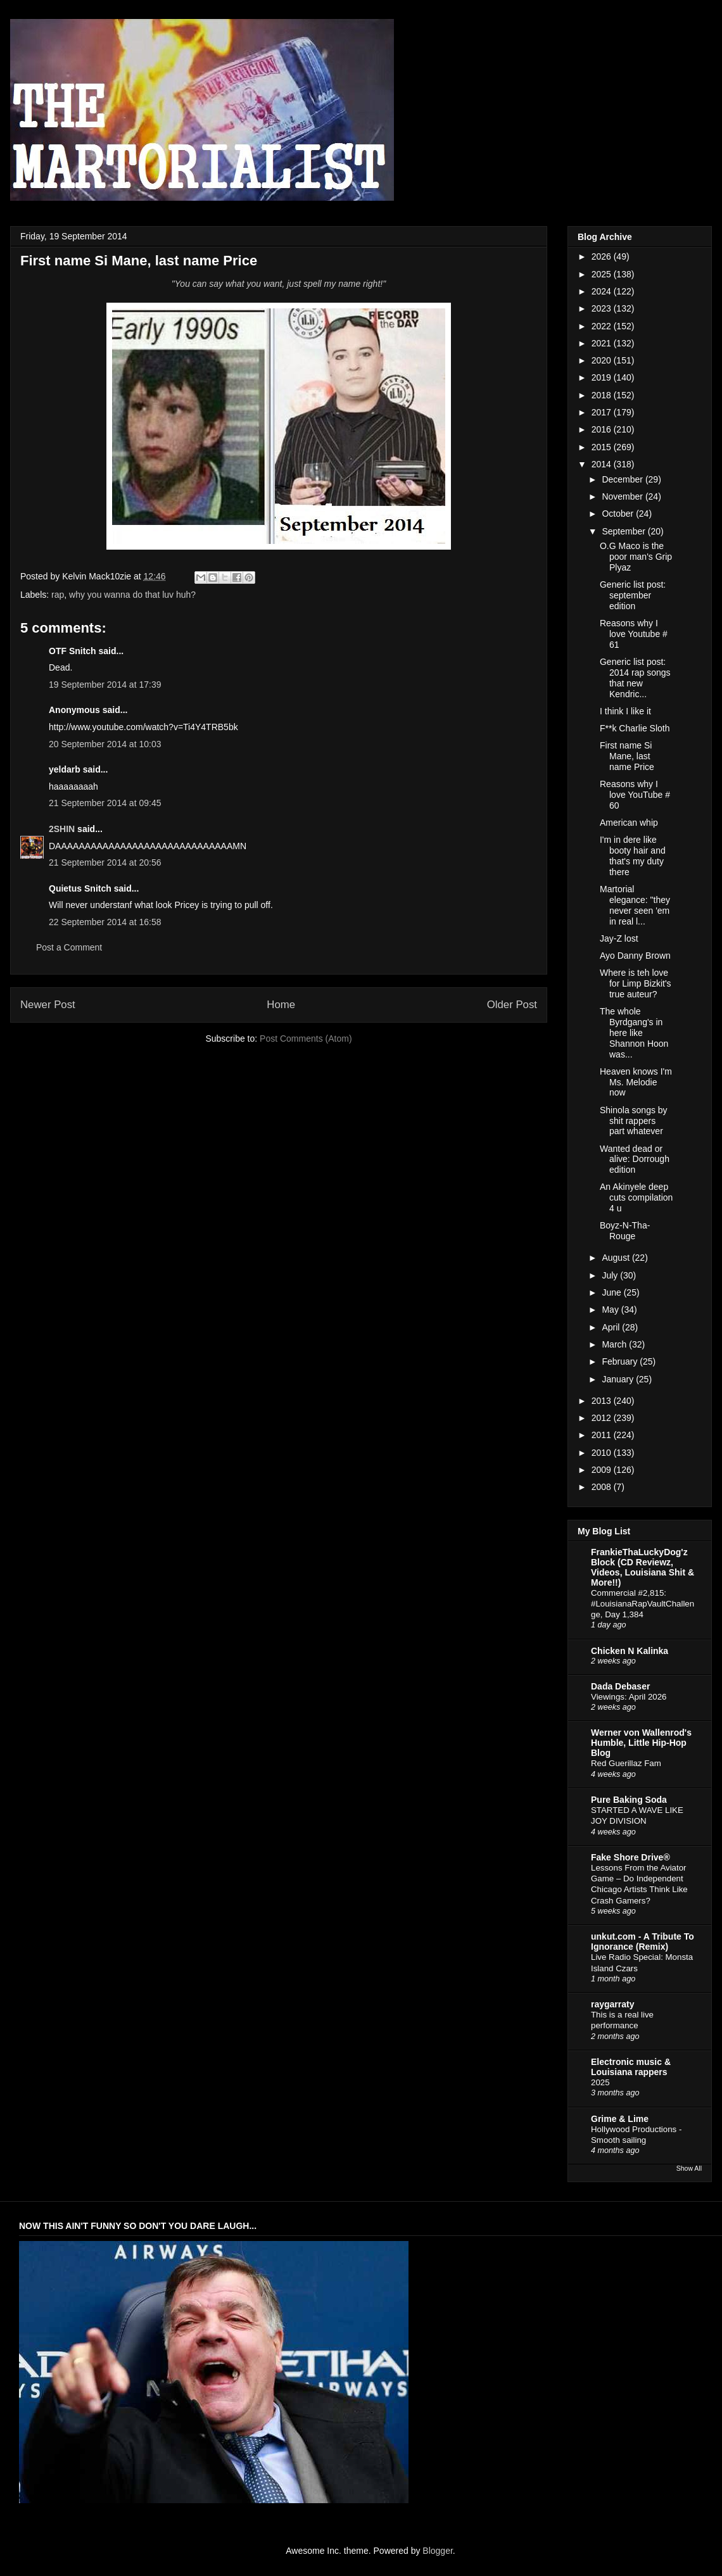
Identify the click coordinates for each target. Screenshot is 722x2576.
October (619, 513)
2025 (603, 274)
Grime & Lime (620, 2119)
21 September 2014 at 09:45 (105, 803)
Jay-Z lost (619, 938)
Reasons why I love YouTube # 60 (635, 795)
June (612, 1292)
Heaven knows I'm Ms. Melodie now (636, 1082)
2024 (603, 291)
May (611, 1309)
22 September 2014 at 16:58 (105, 922)
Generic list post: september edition (633, 595)
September (624, 531)
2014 (603, 464)
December (623, 479)
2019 (603, 377)
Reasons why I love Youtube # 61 (634, 634)
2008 (603, 1487)
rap (57, 595)
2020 (603, 360)
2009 (603, 1470)
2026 (603, 256)
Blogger (437, 2551)
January (619, 1379)
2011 (603, 1435)
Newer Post (47, 1005)
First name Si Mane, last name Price (627, 756)
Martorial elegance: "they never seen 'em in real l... (635, 905)
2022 (603, 326)
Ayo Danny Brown (635, 955)
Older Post (512, 1005)
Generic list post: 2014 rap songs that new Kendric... (635, 677)
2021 (603, 343)
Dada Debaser (620, 1686)
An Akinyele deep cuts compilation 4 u (636, 1197)
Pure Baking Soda (629, 1800)
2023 (603, 308)
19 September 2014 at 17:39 (105, 684)
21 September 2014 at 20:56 (105, 862)
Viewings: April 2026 (629, 1697)
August (616, 1258)
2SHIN (62, 829)
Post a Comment (69, 947)
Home (281, 1005)
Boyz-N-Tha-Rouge (625, 1230)
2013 (603, 1401)
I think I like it (625, 711)
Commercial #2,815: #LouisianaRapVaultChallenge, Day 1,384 (642, 1604)
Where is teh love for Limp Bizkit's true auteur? (635, 983)
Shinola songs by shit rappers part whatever (634, 1121)
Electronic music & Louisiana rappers (631, 2067)
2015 (603, 447)
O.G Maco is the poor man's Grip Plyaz (636, 556)
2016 (603, 429)
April (612, 1327)
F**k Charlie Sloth (635, 728)
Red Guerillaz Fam (626, 1763)
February (621, 1361)
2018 (603, 395)
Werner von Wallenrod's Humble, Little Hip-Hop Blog (641, 1742)
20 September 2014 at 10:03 (105, 744)
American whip (629, 823)
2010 (603, 1453)
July (611, 1275)
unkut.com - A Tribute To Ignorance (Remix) (642, 1941)
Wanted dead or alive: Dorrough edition (634, 1159)
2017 (603, 412)
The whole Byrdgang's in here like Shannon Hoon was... (634, 1032)
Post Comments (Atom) (306, 1038)
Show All (689, 2168)
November (623, 496)
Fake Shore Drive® (630, 1857)
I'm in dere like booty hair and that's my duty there (633, 855)
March (615, 1344)
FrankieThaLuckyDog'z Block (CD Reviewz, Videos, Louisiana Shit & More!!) (642, 1567)
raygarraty (613, 2004)
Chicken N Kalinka (629, 1651)
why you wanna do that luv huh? (132, 595)
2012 (603, 1418)
